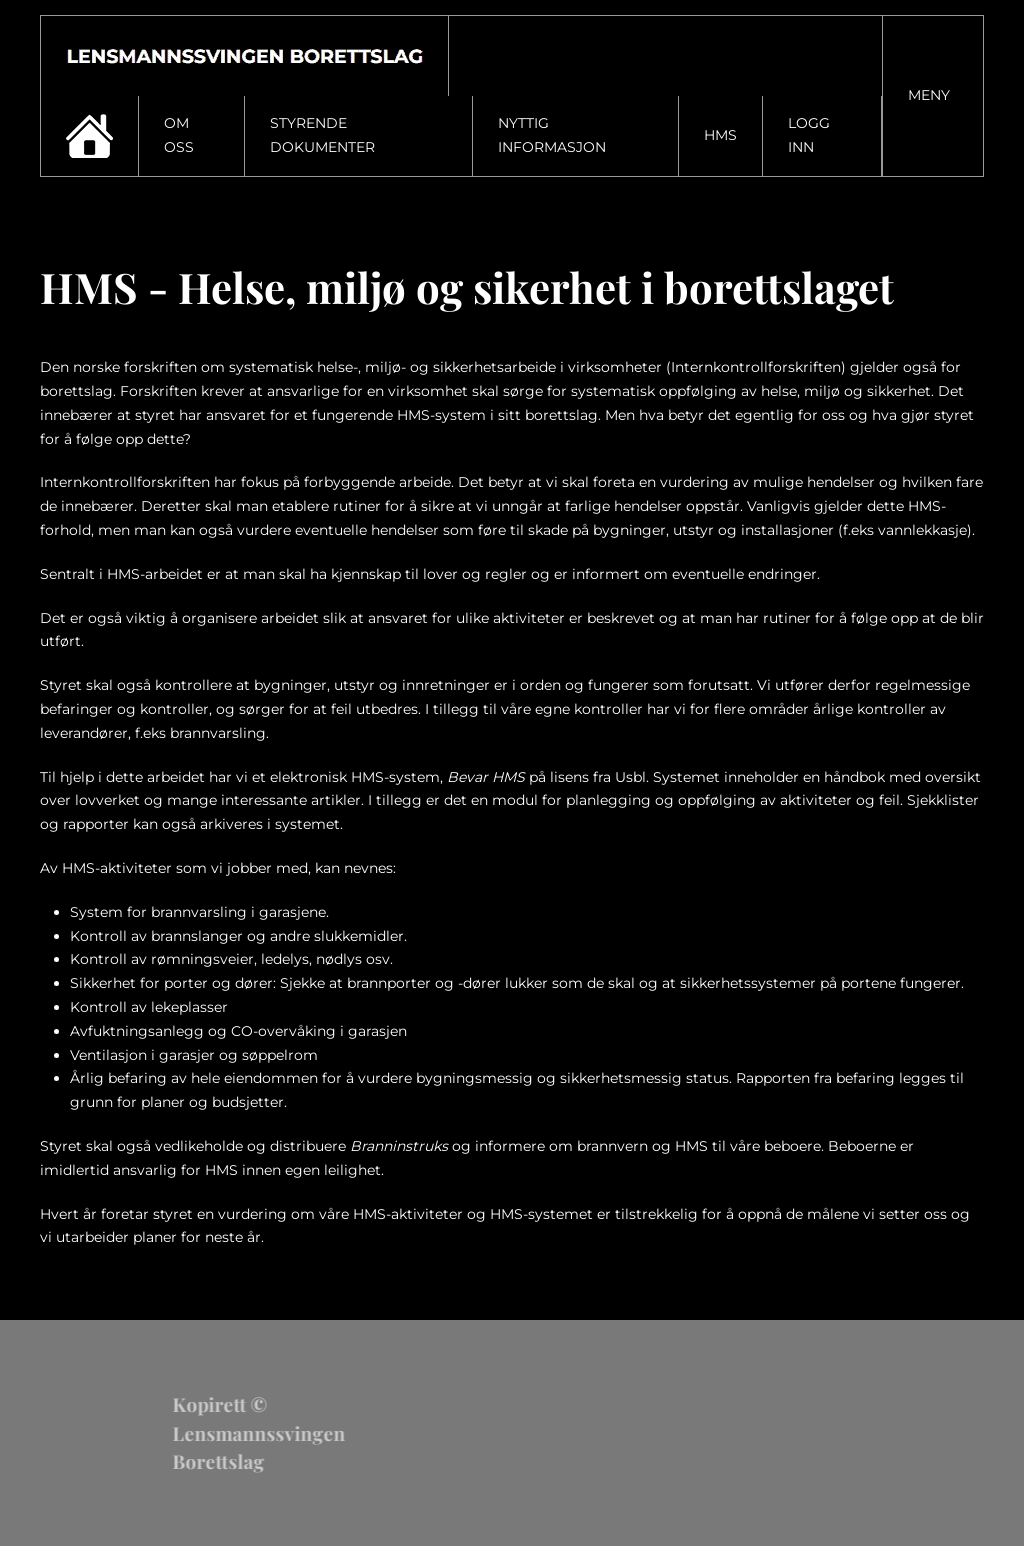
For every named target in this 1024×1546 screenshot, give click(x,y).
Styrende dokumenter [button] (322, 135)
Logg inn (809, 135)
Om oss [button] (179, 135)
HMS (720, 135)
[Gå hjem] (245, 56)
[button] (933, 96)
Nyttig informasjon (552, 135)
